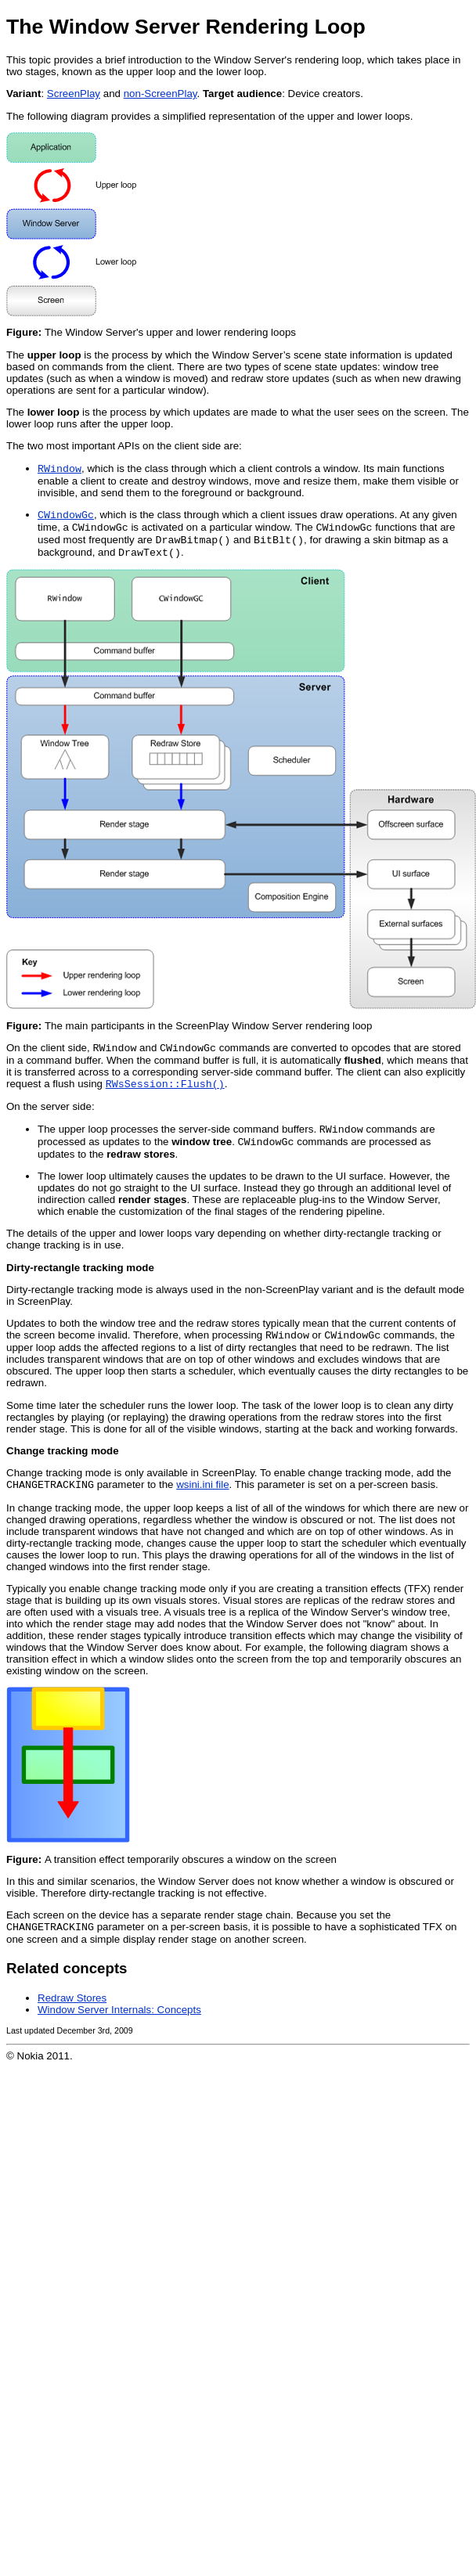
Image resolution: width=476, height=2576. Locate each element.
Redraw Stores (72, 2017)
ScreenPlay (73, 93)
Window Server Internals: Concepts (119, 2028)
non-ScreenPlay (160, 93)
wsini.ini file (202, 1502)
